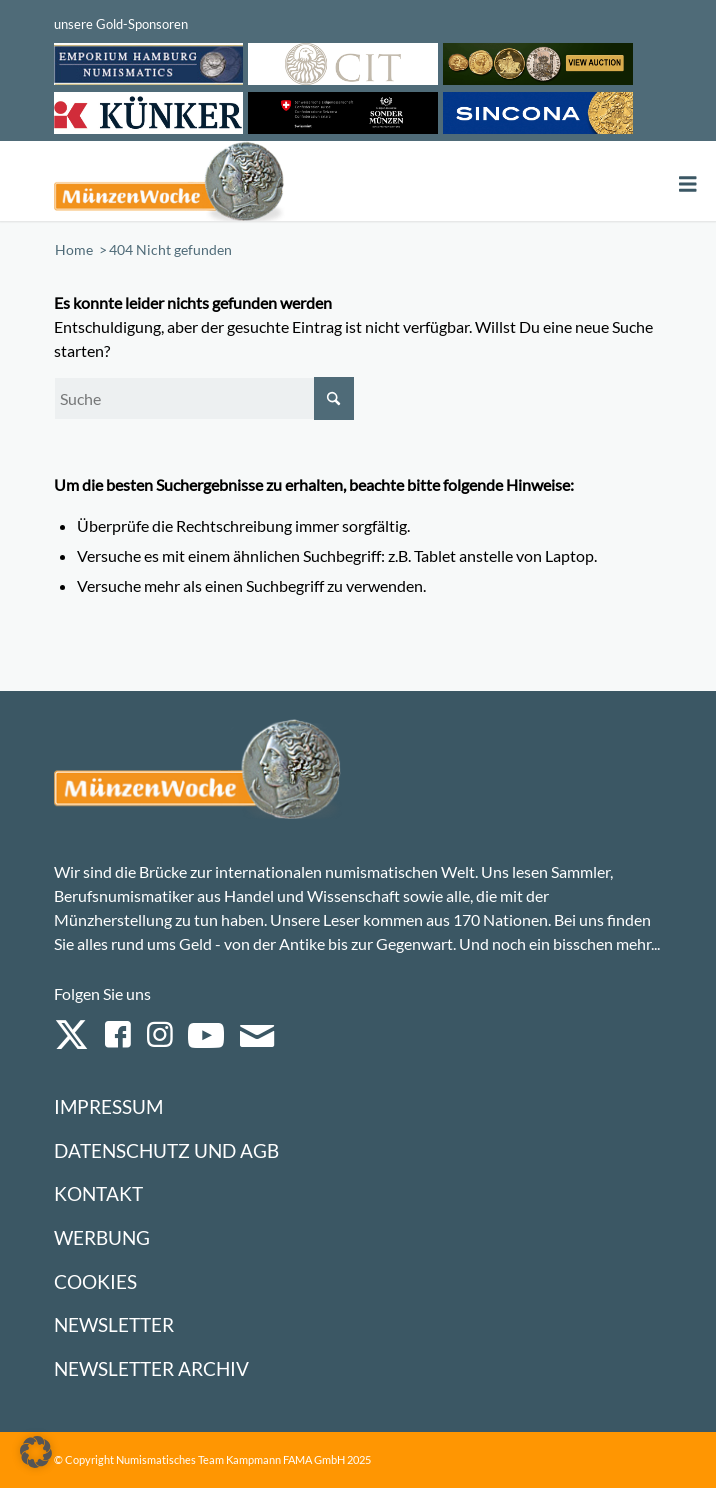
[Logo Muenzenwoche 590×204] (236, 181)
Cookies (95, 1281)
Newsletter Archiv (151, 1368)
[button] (36, 1452)
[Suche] (204, 398)
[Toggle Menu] (688, 184)
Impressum (108, 1106)
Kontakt (98, 1193)
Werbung (102, 1237)
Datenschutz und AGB (166, 1150)
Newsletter (114, 1324)
